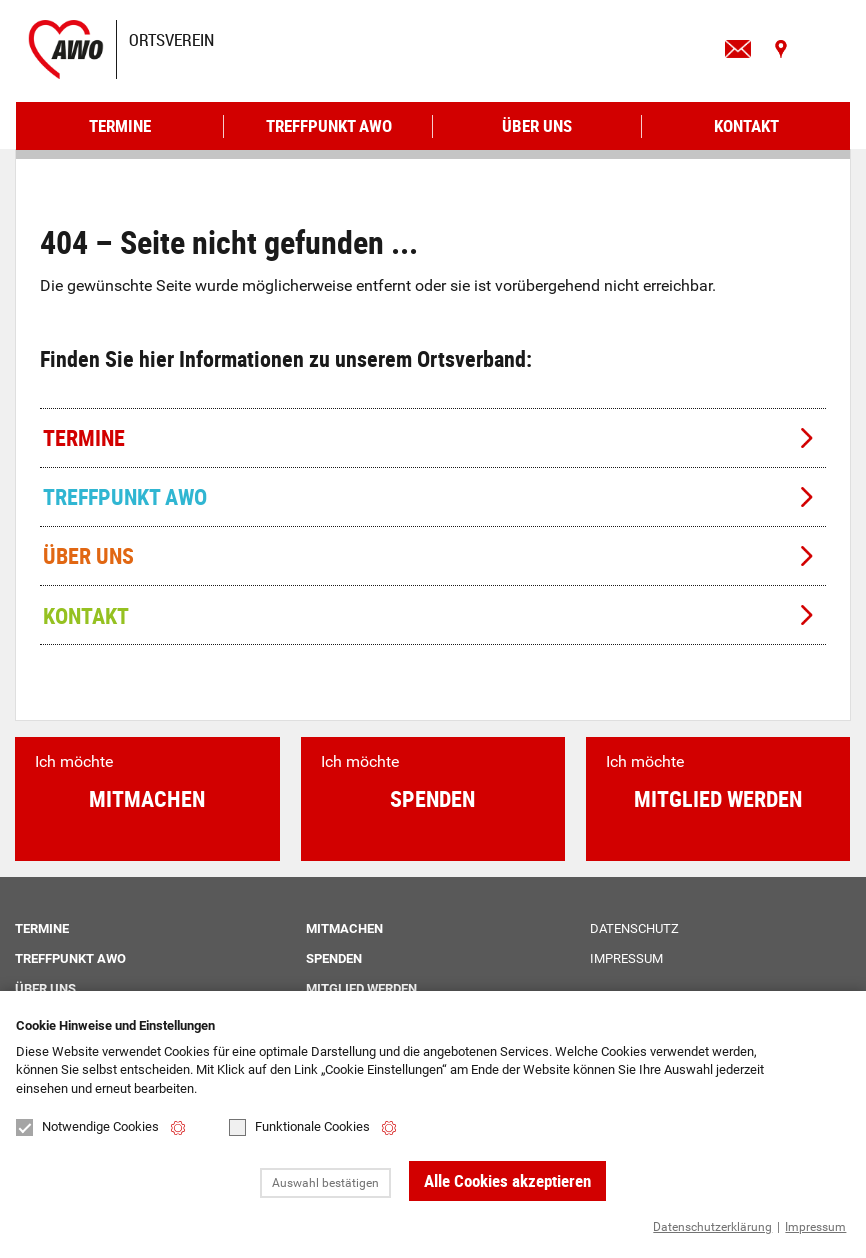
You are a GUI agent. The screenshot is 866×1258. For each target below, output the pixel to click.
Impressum (815, 1227)
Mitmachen (344, 928)
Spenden (334, 958)
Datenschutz (634, 928)
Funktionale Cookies (299, 1127)
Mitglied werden (361, 988)
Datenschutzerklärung (712, 1227)
